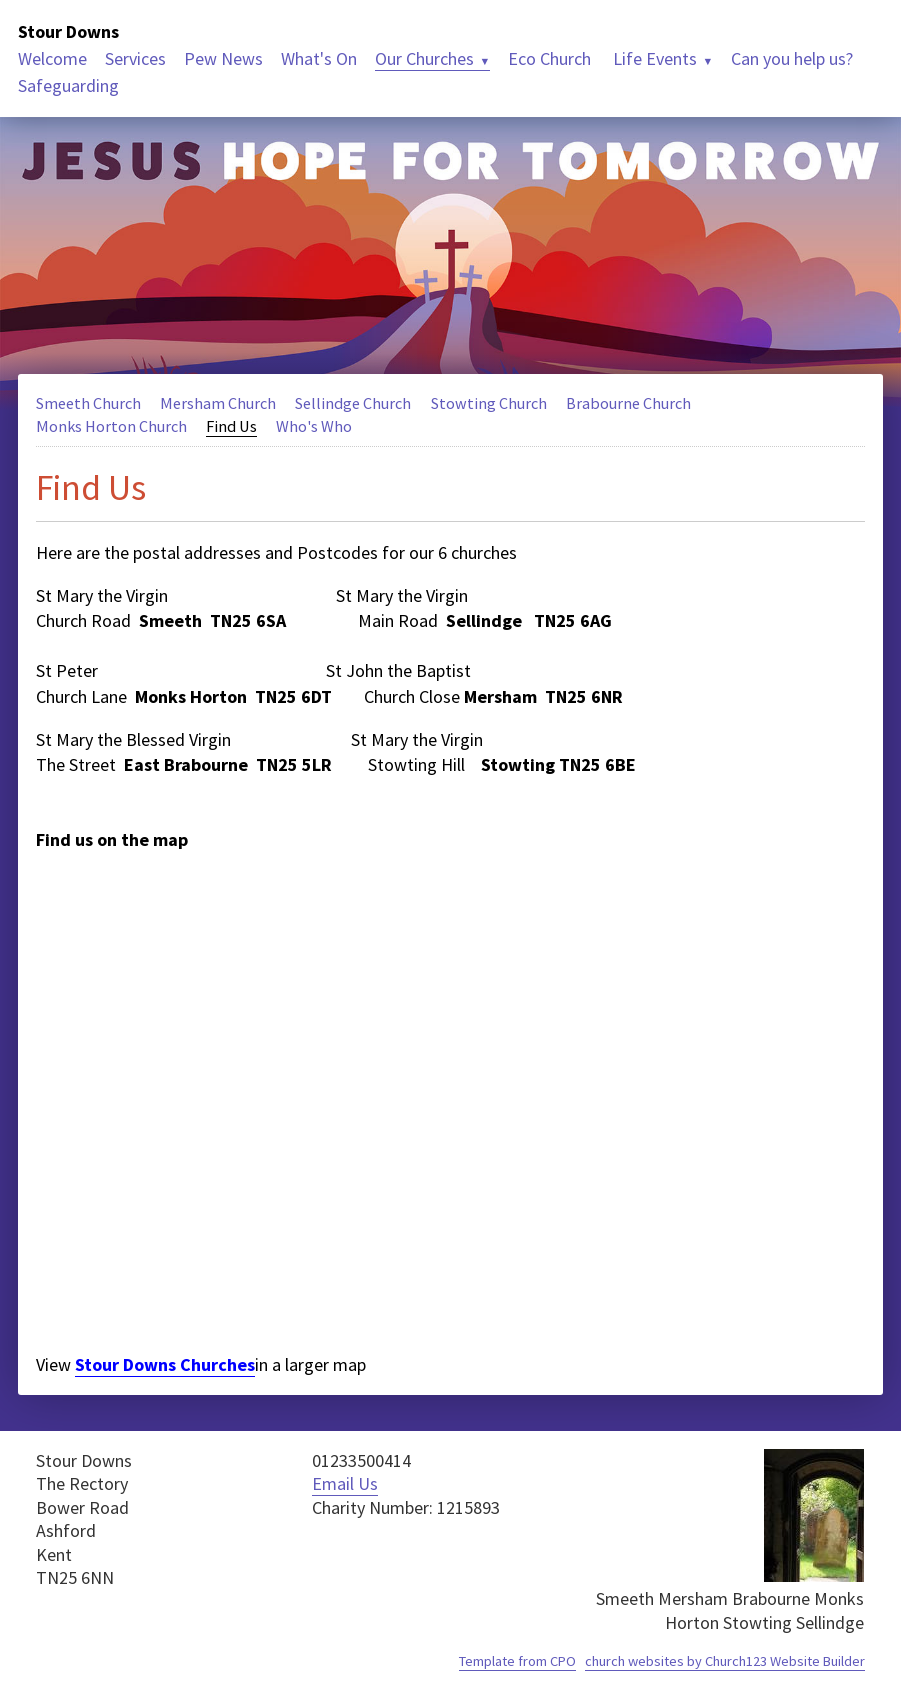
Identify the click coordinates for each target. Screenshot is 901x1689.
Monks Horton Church (111, 426)
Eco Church (549, 58)
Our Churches (424, 58)
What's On (319, 58)
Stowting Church (489, 403)
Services (135, 58)
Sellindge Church (353, 403)
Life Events (653, 58)
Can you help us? (792, 58)
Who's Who (314, 426)
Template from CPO (517, 1661)
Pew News (223, 58)
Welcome (52, 58)
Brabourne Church (628, 403)
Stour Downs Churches (165, 1364)
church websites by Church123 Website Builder (725, 1661)
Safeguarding (68, 85)
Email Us (345, 1483)
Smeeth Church (88, 403)
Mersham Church (218, 403)
